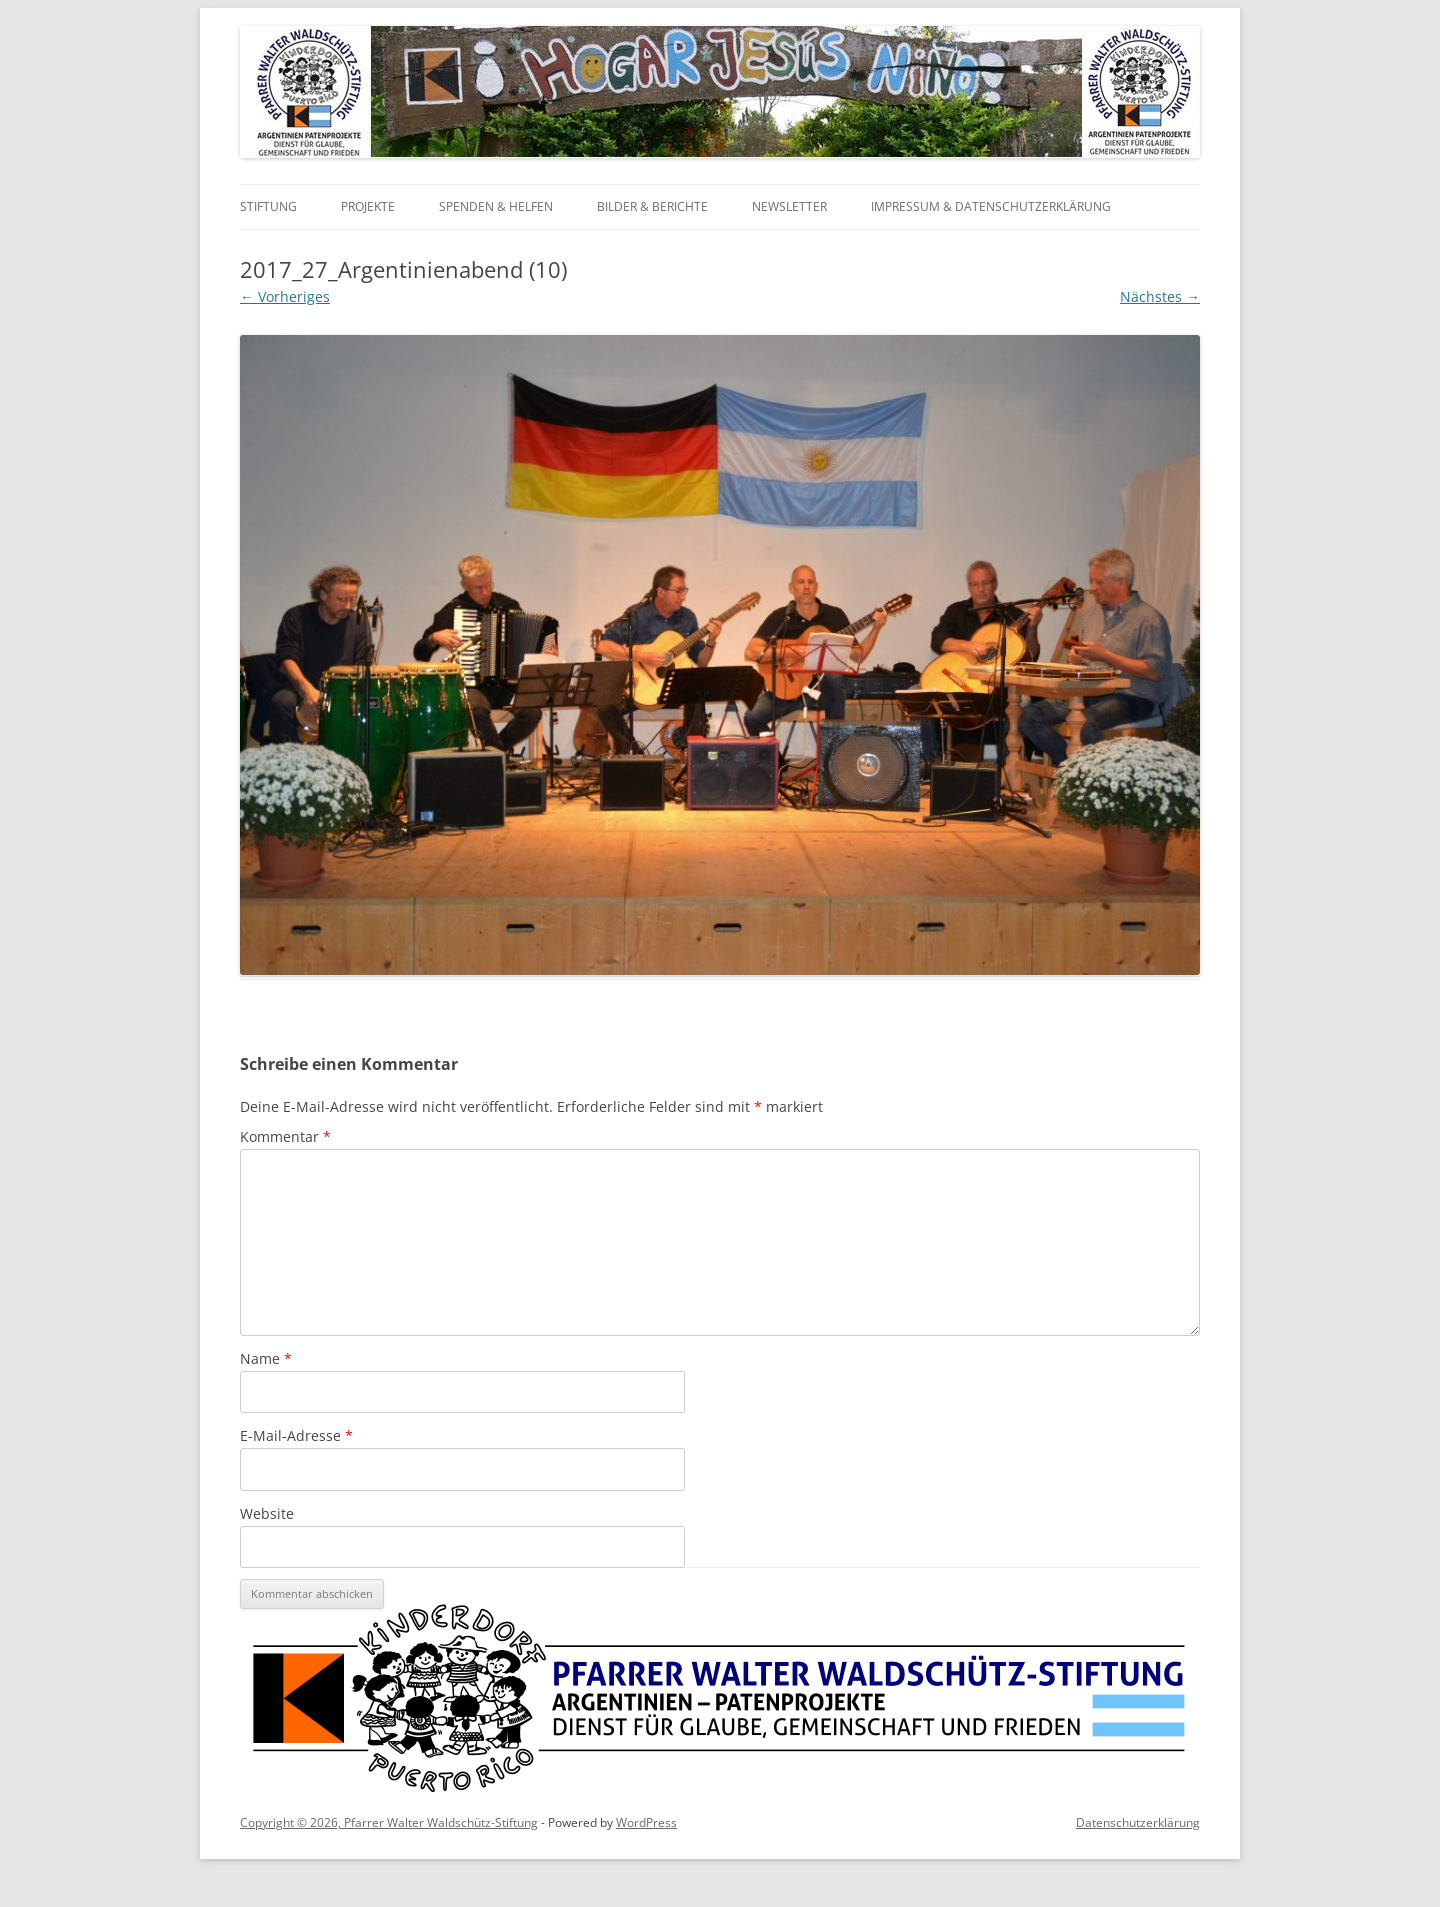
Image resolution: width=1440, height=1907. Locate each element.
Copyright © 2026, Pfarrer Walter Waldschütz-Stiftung (389, 1822)
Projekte (368, 206)
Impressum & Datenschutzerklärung (991, 206)
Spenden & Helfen (496, 206)
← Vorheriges (285, 296)
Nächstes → (1160, 296)
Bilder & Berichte (652, 206)
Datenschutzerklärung (1138, 1822)
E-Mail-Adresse (296, 1435)
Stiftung (268, 206)
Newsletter (789, 206)
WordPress (646, 1822)
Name (266, 1358)
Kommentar (285, 1136)
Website (267, 1513)
